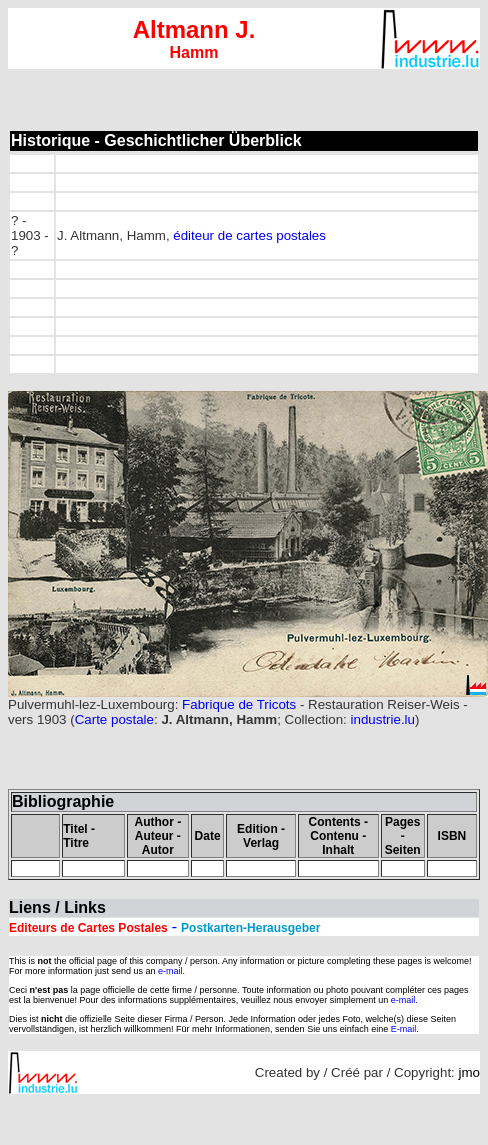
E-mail (404, 1029)
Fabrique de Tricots (237, 704)
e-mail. (171, 971)
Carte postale (114, 719)
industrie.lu (383, 719)
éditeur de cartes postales (249, 235)
